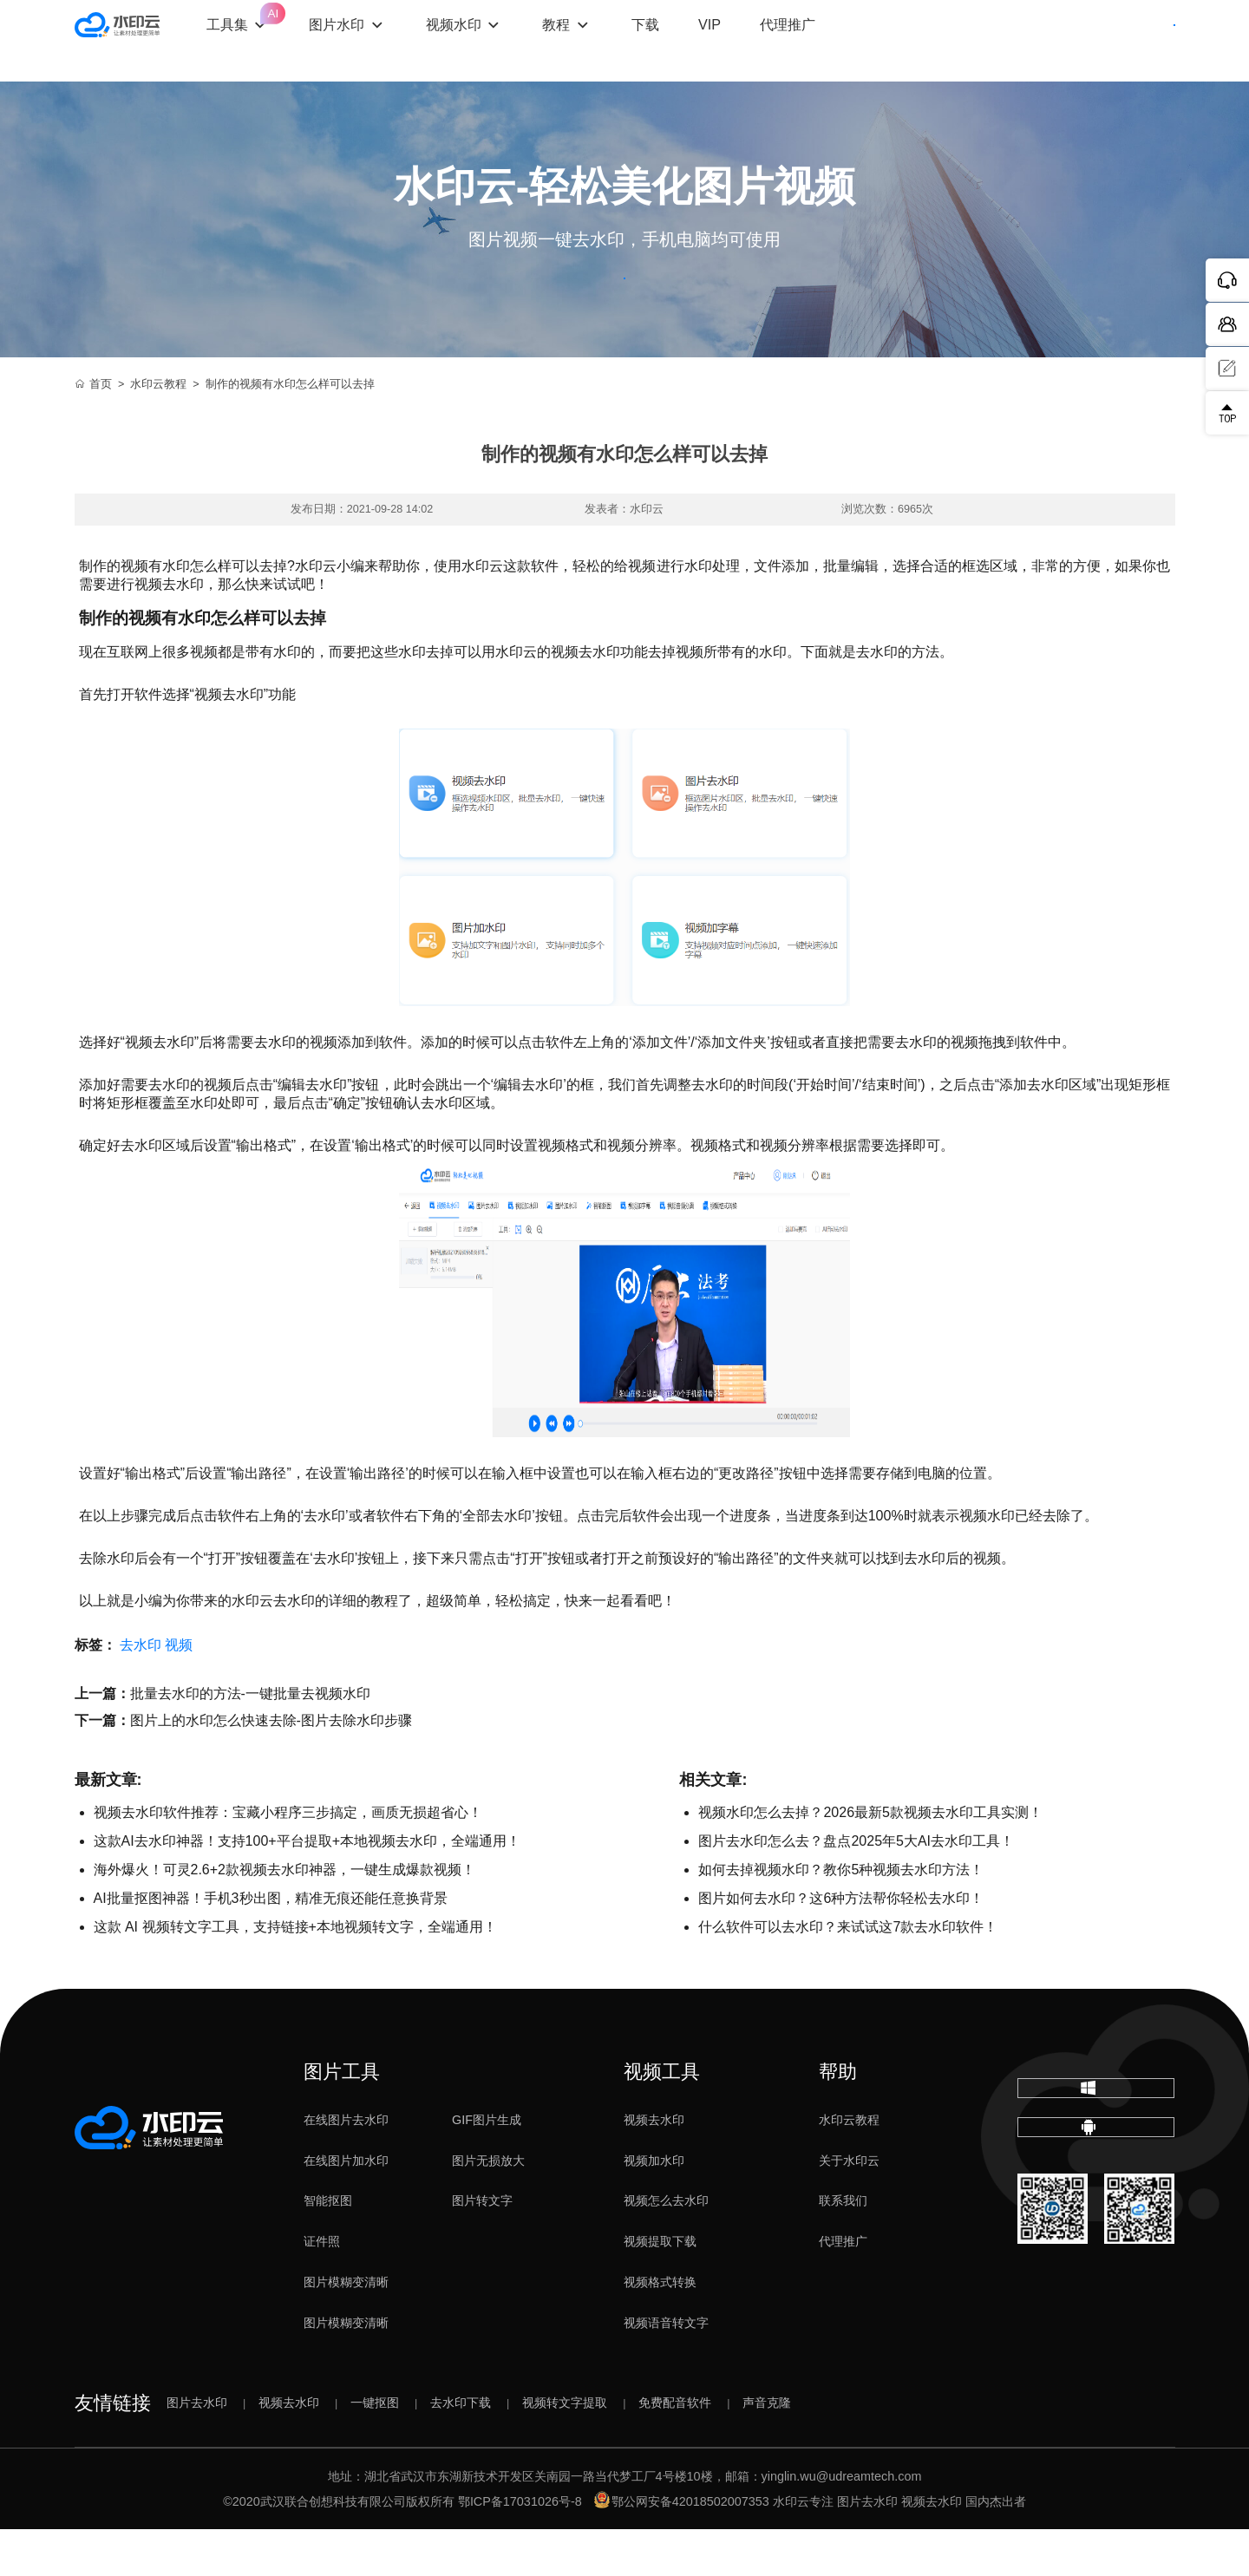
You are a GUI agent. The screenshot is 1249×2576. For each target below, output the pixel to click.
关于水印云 (849, 2207)
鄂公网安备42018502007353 (681, 2548)
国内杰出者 (995, 2548)
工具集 (292, 25)
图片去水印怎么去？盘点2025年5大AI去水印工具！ (856, 1887)
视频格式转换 (660, 2329)
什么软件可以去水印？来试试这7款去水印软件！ (847, 1973)
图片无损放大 (488, 2207)
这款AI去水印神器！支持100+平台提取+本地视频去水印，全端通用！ (307, 1887)
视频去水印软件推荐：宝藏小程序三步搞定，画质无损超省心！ (288, 1859)
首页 (94, 431)
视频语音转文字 (666, 2370)
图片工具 (342, 2118)
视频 (179, 1691)
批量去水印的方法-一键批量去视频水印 (250, 1740)
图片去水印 (197, 2449)
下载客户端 (1126, 41)
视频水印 (507, 40)
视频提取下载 (660, 2288)
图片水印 (391, 40)
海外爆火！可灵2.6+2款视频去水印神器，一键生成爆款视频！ (284, 1916)
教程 (610, 40)
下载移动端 (1095, 2216)
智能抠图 (328, 2247)
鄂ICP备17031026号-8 (520, 2548)
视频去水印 (654, 2167)
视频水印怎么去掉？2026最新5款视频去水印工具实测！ (870, 1859)
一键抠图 (374, 2449)
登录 (1026, 41)
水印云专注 (803, 2548)
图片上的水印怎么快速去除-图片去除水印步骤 (271, 1767)
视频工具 (662, 2118)
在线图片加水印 (346, 2207)
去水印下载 (460, 2449)
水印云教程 (158, 431)
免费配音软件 (674, 2449)
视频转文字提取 (564, 2449)
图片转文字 (482, 2247)
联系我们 (843, 2247)
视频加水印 (654, 2207)
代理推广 (843, 2288)
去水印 (140, 1691)
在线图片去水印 (346, 2167)
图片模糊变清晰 (346, 2329)
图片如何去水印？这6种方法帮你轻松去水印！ (841, 1945)
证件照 (322, 2288)
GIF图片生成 (486, 2167)
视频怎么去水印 (666, 2247)
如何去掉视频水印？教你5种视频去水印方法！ (841, 1916)
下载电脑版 (1095, 2149)
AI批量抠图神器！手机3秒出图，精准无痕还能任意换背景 (271, 1945)
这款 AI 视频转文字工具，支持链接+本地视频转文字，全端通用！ (295, 1973)
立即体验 (625, 302)
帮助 (838, 2118)
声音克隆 (766, 2449)
